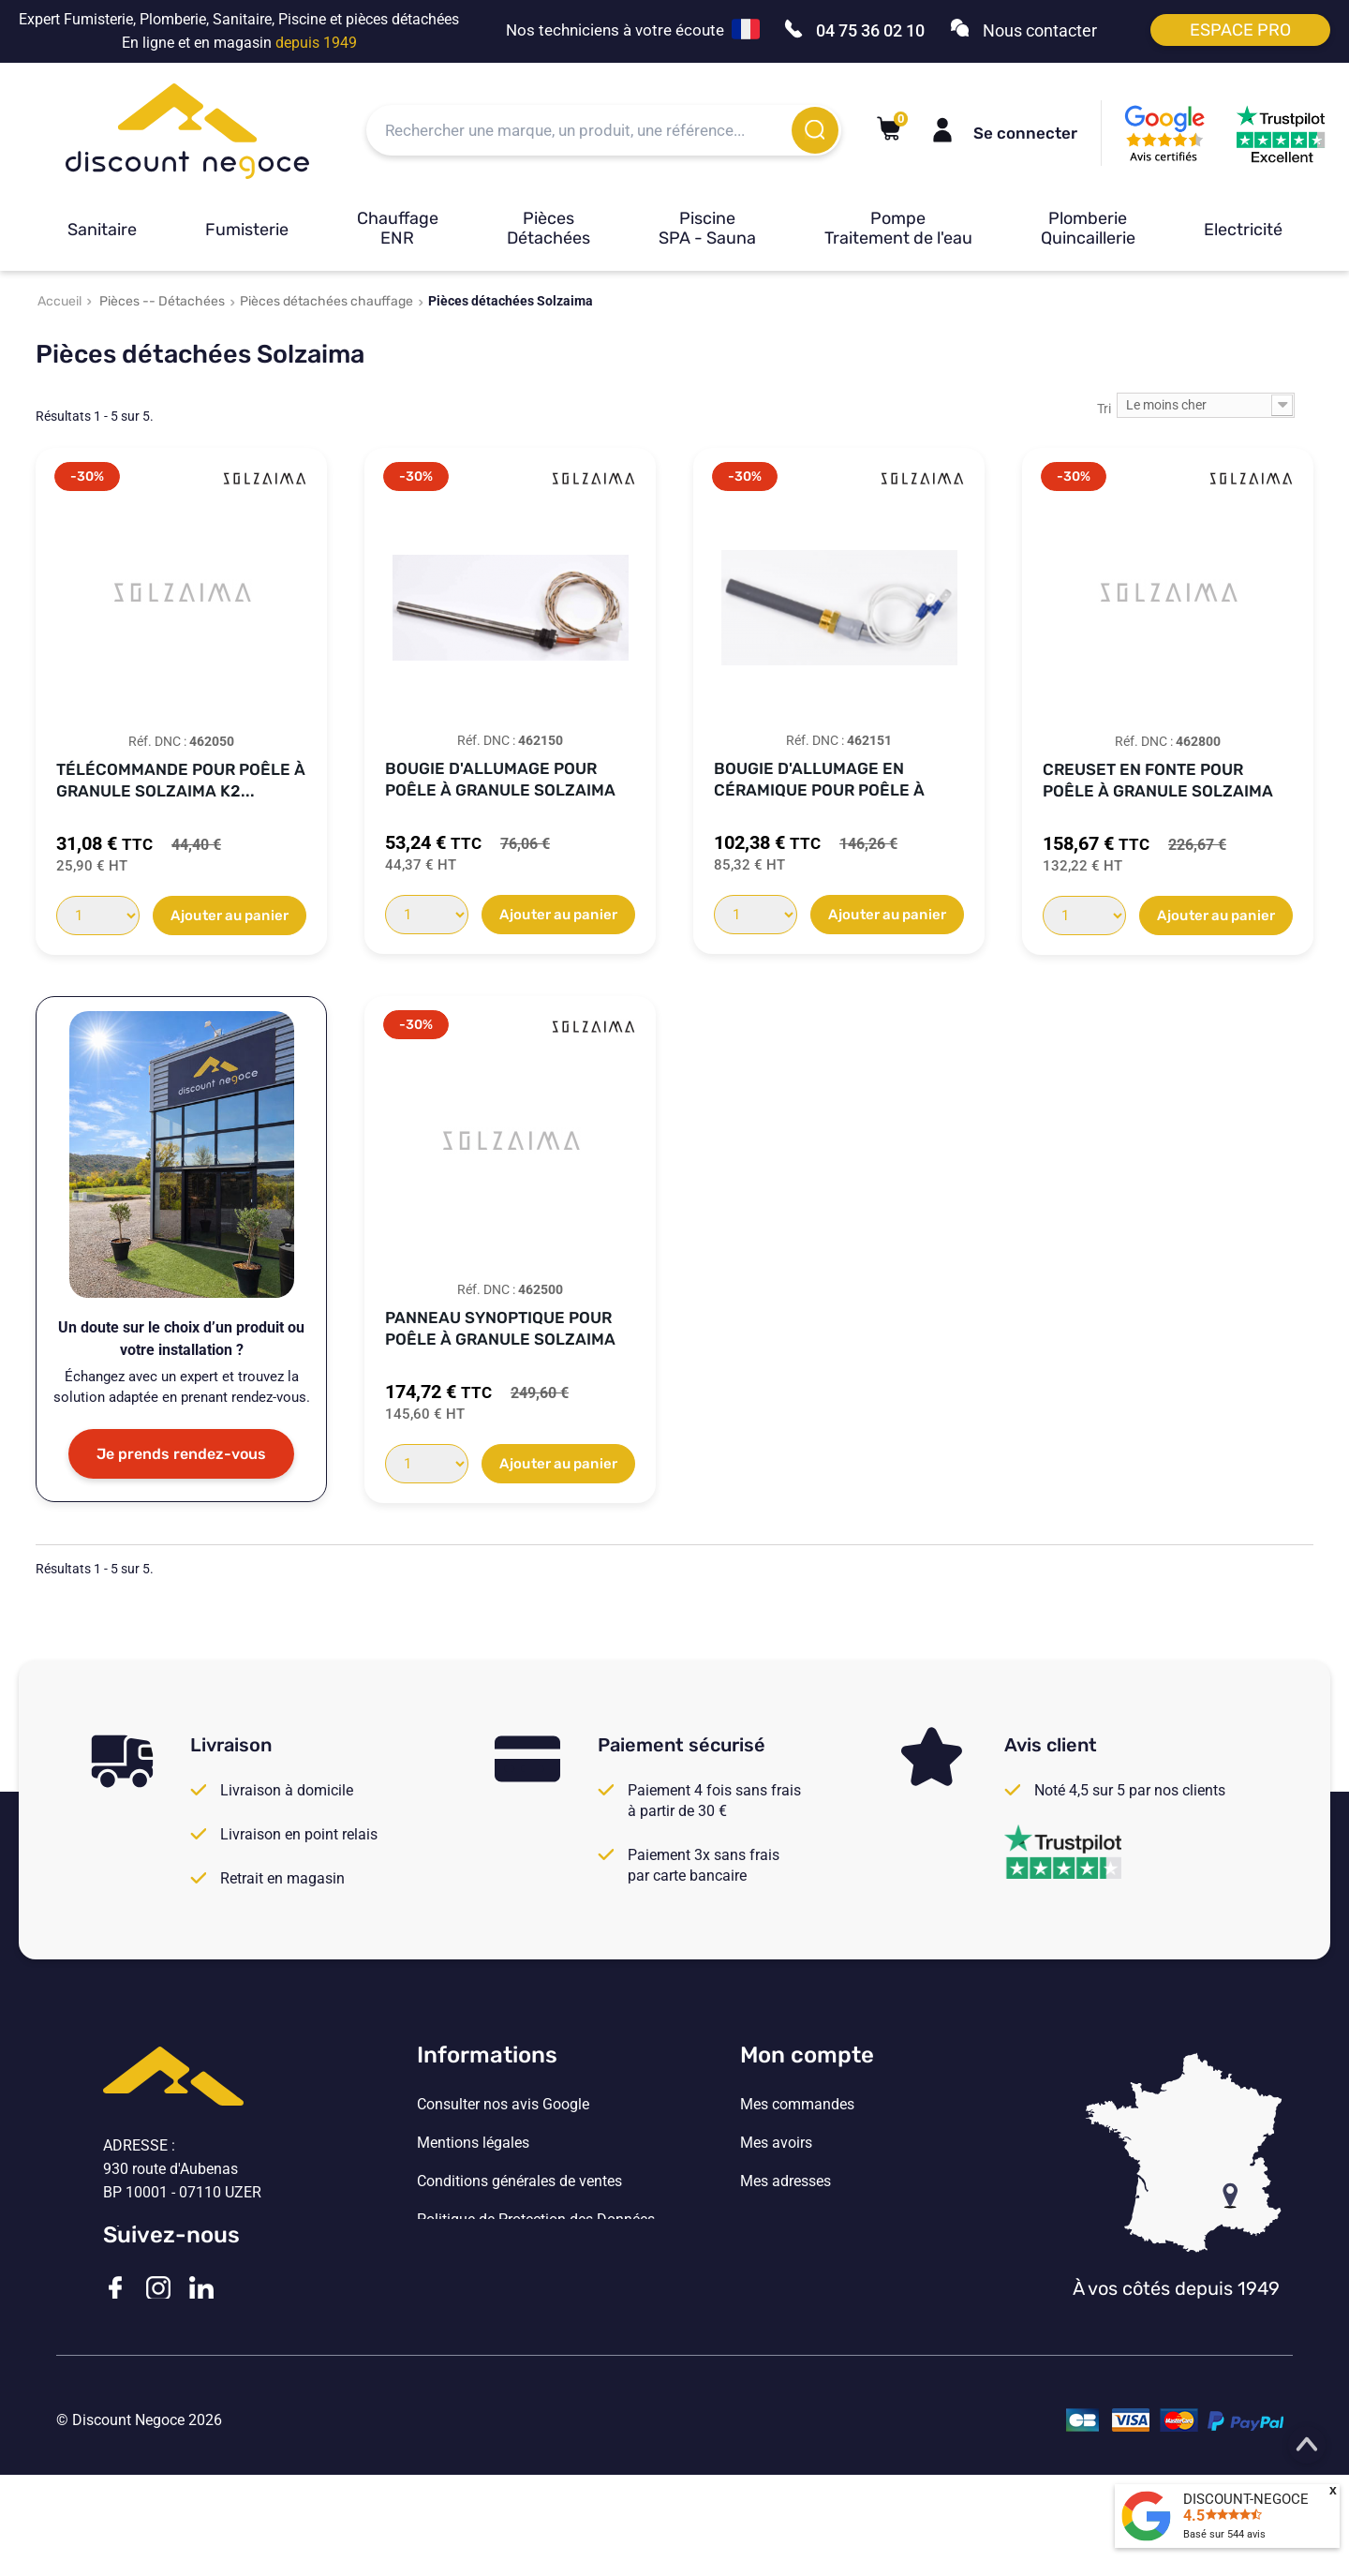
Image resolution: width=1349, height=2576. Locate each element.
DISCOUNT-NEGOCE (1246, 2499)
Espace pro (1240, 30)
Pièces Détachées (548, 228)
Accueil (59, 301)
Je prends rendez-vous (181, 1454)
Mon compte (807, 2055)
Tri (1104, 408)
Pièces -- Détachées (162, 301)
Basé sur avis (1224, 2534)
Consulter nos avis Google (503, 2104)
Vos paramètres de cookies (506, 2258)
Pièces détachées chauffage (326, 301)
